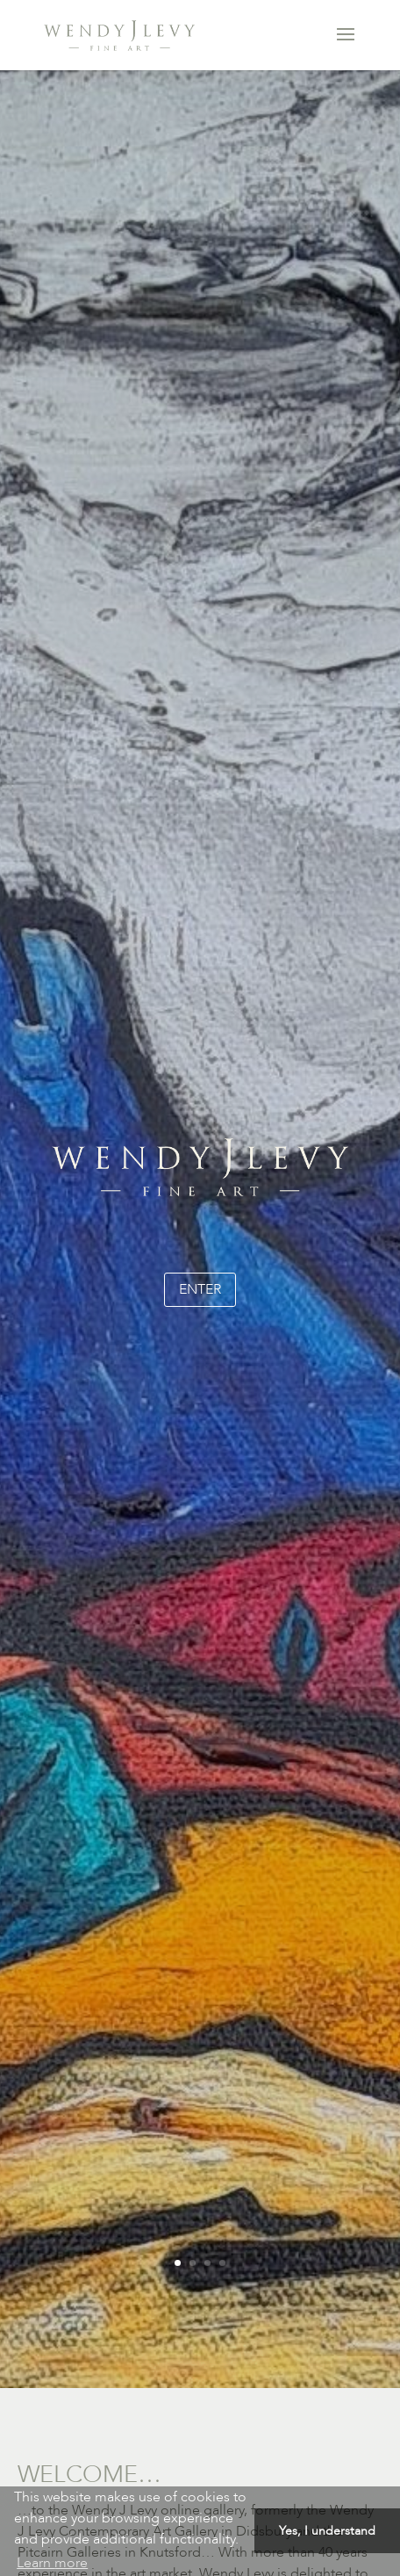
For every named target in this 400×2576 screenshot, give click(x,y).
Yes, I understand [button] (327, 2530)
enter (200, 1289)
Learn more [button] (52, 2562)
